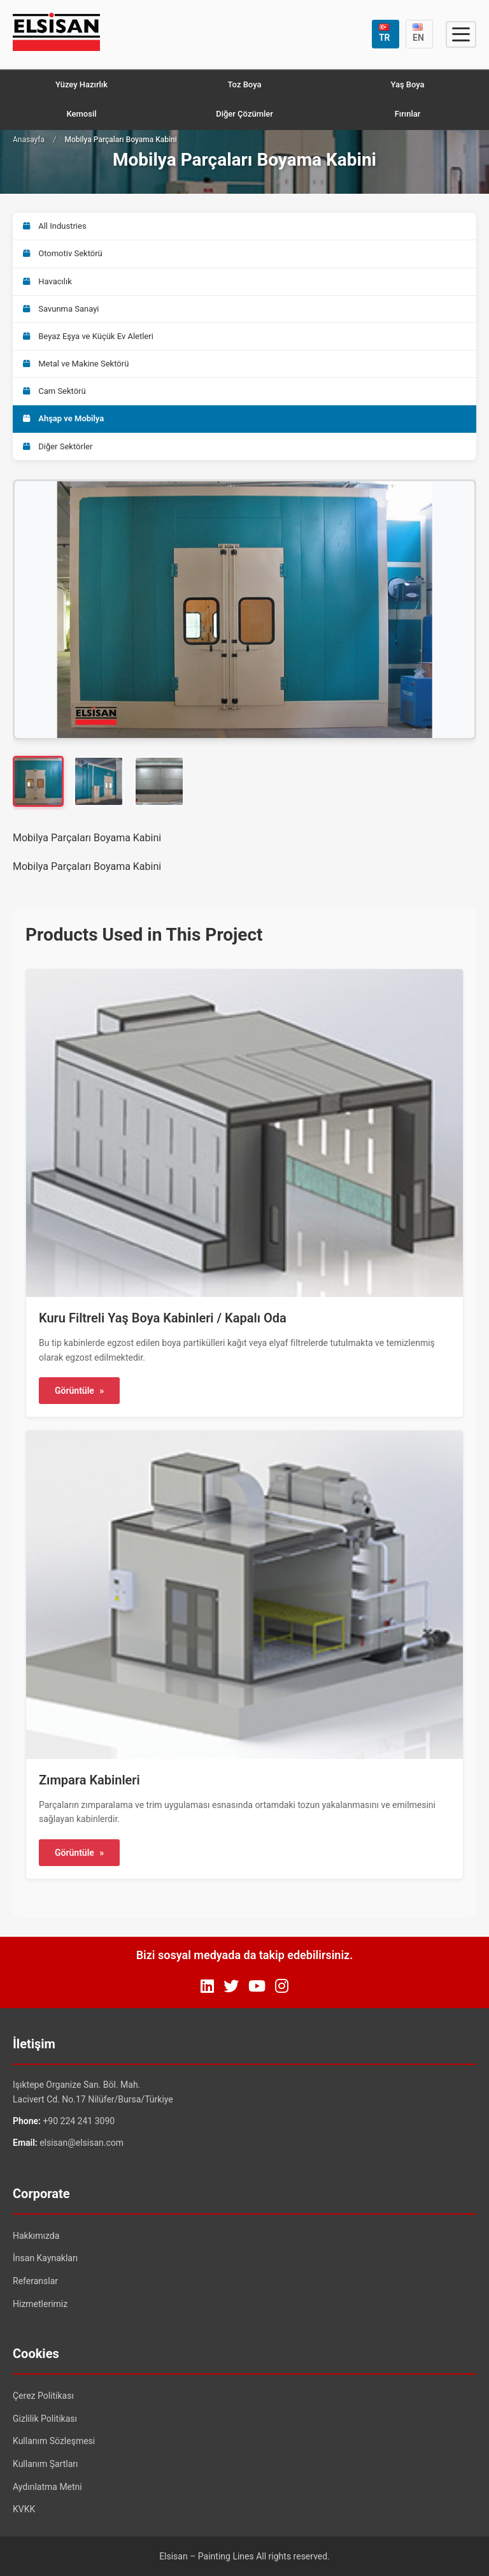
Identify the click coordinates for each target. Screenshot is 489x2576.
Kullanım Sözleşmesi (54, 2441)
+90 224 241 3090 (79, 2121)
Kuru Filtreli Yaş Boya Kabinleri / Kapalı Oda (163, 1318)
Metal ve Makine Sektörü (76, 363)
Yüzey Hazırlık (81, 84)
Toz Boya (245, 84)
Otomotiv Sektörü (63, 253)
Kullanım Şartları (45, 2464)
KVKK (24, 2509)
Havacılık (47, 281)
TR (384, 33)
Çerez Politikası (43, 2396)
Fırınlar (408, 114)
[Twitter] (231, 1986)
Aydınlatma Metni (47, 2487)
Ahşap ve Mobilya (63, 418)
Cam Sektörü (54, 391)
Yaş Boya (407, 84)
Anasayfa (29, 139)
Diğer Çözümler (244, 114)
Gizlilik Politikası (45, 2418)
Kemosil (81, 114)
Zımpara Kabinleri (89, 1780)
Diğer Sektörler (57, 446)
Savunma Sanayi (61, 309)
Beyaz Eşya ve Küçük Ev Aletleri (88, 336)
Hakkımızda (36, 2236)
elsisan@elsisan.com (81, 2143)
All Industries (55, 226)
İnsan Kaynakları (45, 2258)
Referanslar (35, 2281)
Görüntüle (79, 1391)
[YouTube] (257, 1986)
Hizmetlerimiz (40, 2304)
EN (418, 33)
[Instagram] (281, 1986)
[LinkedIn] (207, 1986)
